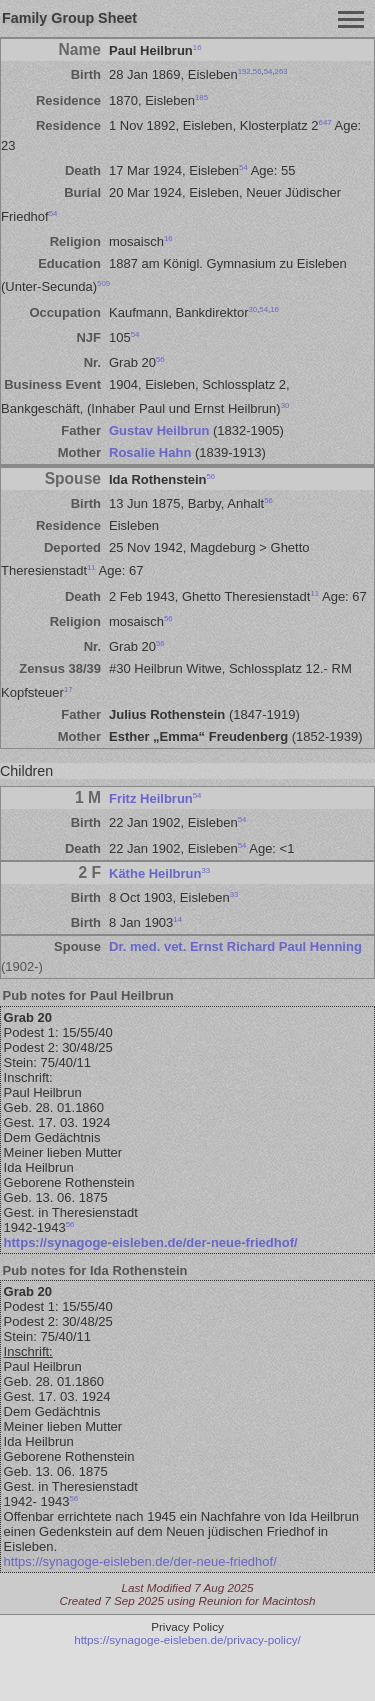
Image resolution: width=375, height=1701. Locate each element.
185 (201, 96)
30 (252, 308)
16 (197, 47)
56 (257, 71)
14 (177, 919)
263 (281, 71)
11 (91, 567)
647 (325, 122)
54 (268, 71)
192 (244, 71)
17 (68, 688)
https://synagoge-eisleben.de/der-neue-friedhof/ (151, 1242)
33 (205, 869)
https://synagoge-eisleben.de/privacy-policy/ (187, 1639)
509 (103, 283)
